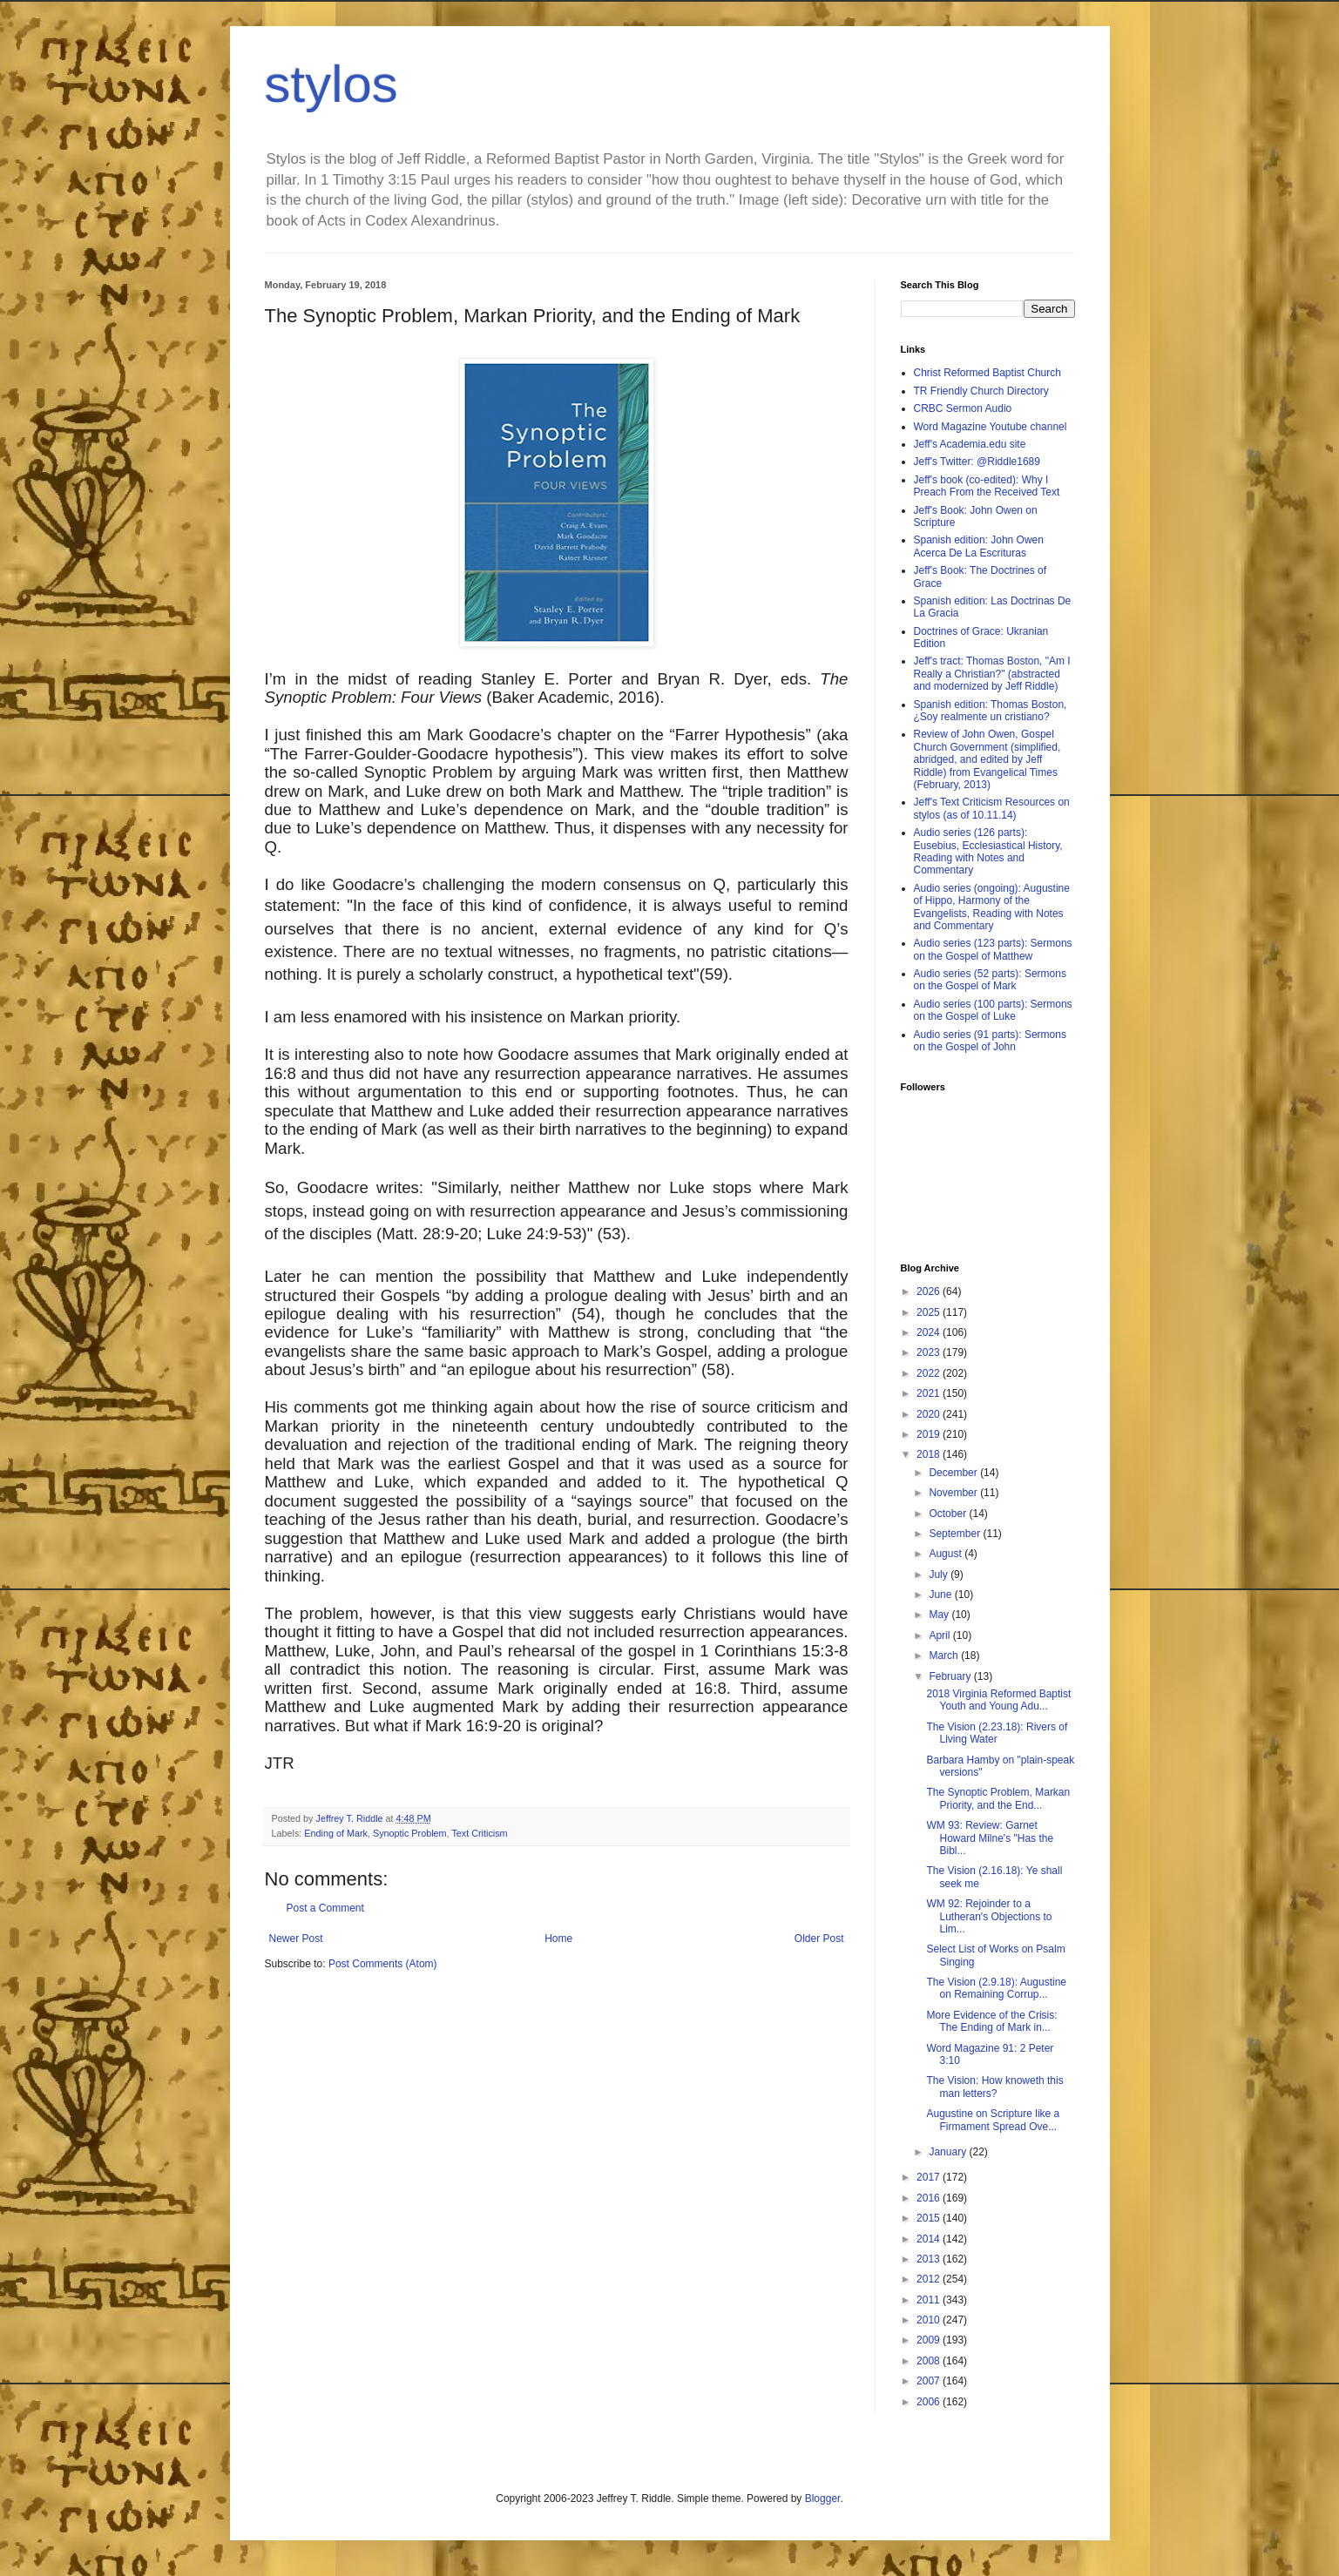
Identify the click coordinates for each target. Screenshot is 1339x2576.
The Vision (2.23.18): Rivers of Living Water (996, 1733)
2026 (929, 1291)
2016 (929, 2198)
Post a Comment (325, 1908)
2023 (929, 1352)
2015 (929, 2218)
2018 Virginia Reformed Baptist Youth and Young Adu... (998, 1700)
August (946, 1554)
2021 (929, 1393)
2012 (929, 2279)
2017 (929, 2177)
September (956, 1533)
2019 (929, 1434)
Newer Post (296, 1938)
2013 (929, 2259)
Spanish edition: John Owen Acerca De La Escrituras (979, 546)
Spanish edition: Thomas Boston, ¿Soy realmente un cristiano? (990, 710)
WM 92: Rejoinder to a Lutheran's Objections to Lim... (989, 1916)
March (945, 1655)
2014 (929, 2239)
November (954, 1493)
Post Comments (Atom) (382, 1964)
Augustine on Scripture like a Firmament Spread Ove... (992, 2119)
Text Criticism (479, 1833)
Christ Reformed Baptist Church (987, 373)
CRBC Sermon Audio (963, 408)
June (941, 1594)
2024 (929, 1332)
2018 (929, 1454)
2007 (929, 2381)
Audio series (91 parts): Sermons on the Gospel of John (990, 1040)
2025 (929, 1312)
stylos (331, 84)
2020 (929, 1414)
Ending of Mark (336, 1833)
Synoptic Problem (410, 1833)
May (940, 1614)
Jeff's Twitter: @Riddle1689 (977, 461)
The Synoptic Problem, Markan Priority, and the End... (998, 1798)
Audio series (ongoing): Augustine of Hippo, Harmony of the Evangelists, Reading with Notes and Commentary (992, 907)
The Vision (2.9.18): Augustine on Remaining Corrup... (996, 1988)
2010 (929, 2320)
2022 (929, 1373)
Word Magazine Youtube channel (990, 427)
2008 (929, 2361)
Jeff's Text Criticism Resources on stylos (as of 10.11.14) (992, 808)
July (939, 1574)
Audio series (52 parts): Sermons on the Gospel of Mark (990, 980)
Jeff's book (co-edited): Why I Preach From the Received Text (987, 486)
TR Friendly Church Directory (981, 391)
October (949, 1513)
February (951, 1676)
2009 (929, 2340)
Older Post (819, 1938)
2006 (929, 2402)
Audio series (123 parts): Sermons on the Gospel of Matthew (993, 949)
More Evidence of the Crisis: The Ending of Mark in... (991, 2021)
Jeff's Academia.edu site (970, 444)
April (940, 1635)
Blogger (823, 2498)
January (949, 2152)
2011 (929, 2300)
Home (558, 1938)
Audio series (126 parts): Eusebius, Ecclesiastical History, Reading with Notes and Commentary (988, 851)
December (954, 1473)
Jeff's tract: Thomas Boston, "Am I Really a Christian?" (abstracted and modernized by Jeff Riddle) (992, 673)
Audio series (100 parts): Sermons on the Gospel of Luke (993, 1010)
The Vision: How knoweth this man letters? (994, 2086)
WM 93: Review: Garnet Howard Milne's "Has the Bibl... (989, 1838)
